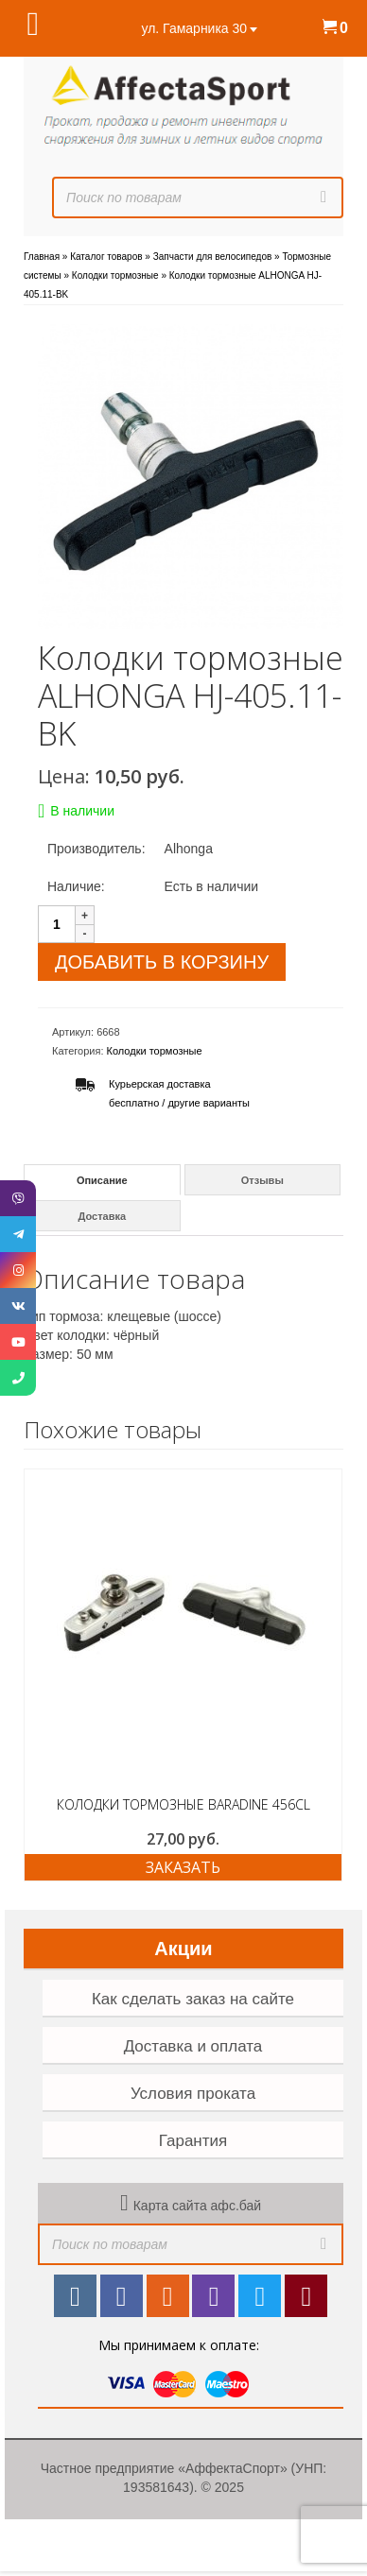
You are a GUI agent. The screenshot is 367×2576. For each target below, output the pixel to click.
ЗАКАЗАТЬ (183, 1867)
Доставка (103, 1216)
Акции (183, 1948)
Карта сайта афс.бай (197, 2205)
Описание (102, 1180)
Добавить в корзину (162, 962)
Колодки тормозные (154, 1050)
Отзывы (262, 1180)
